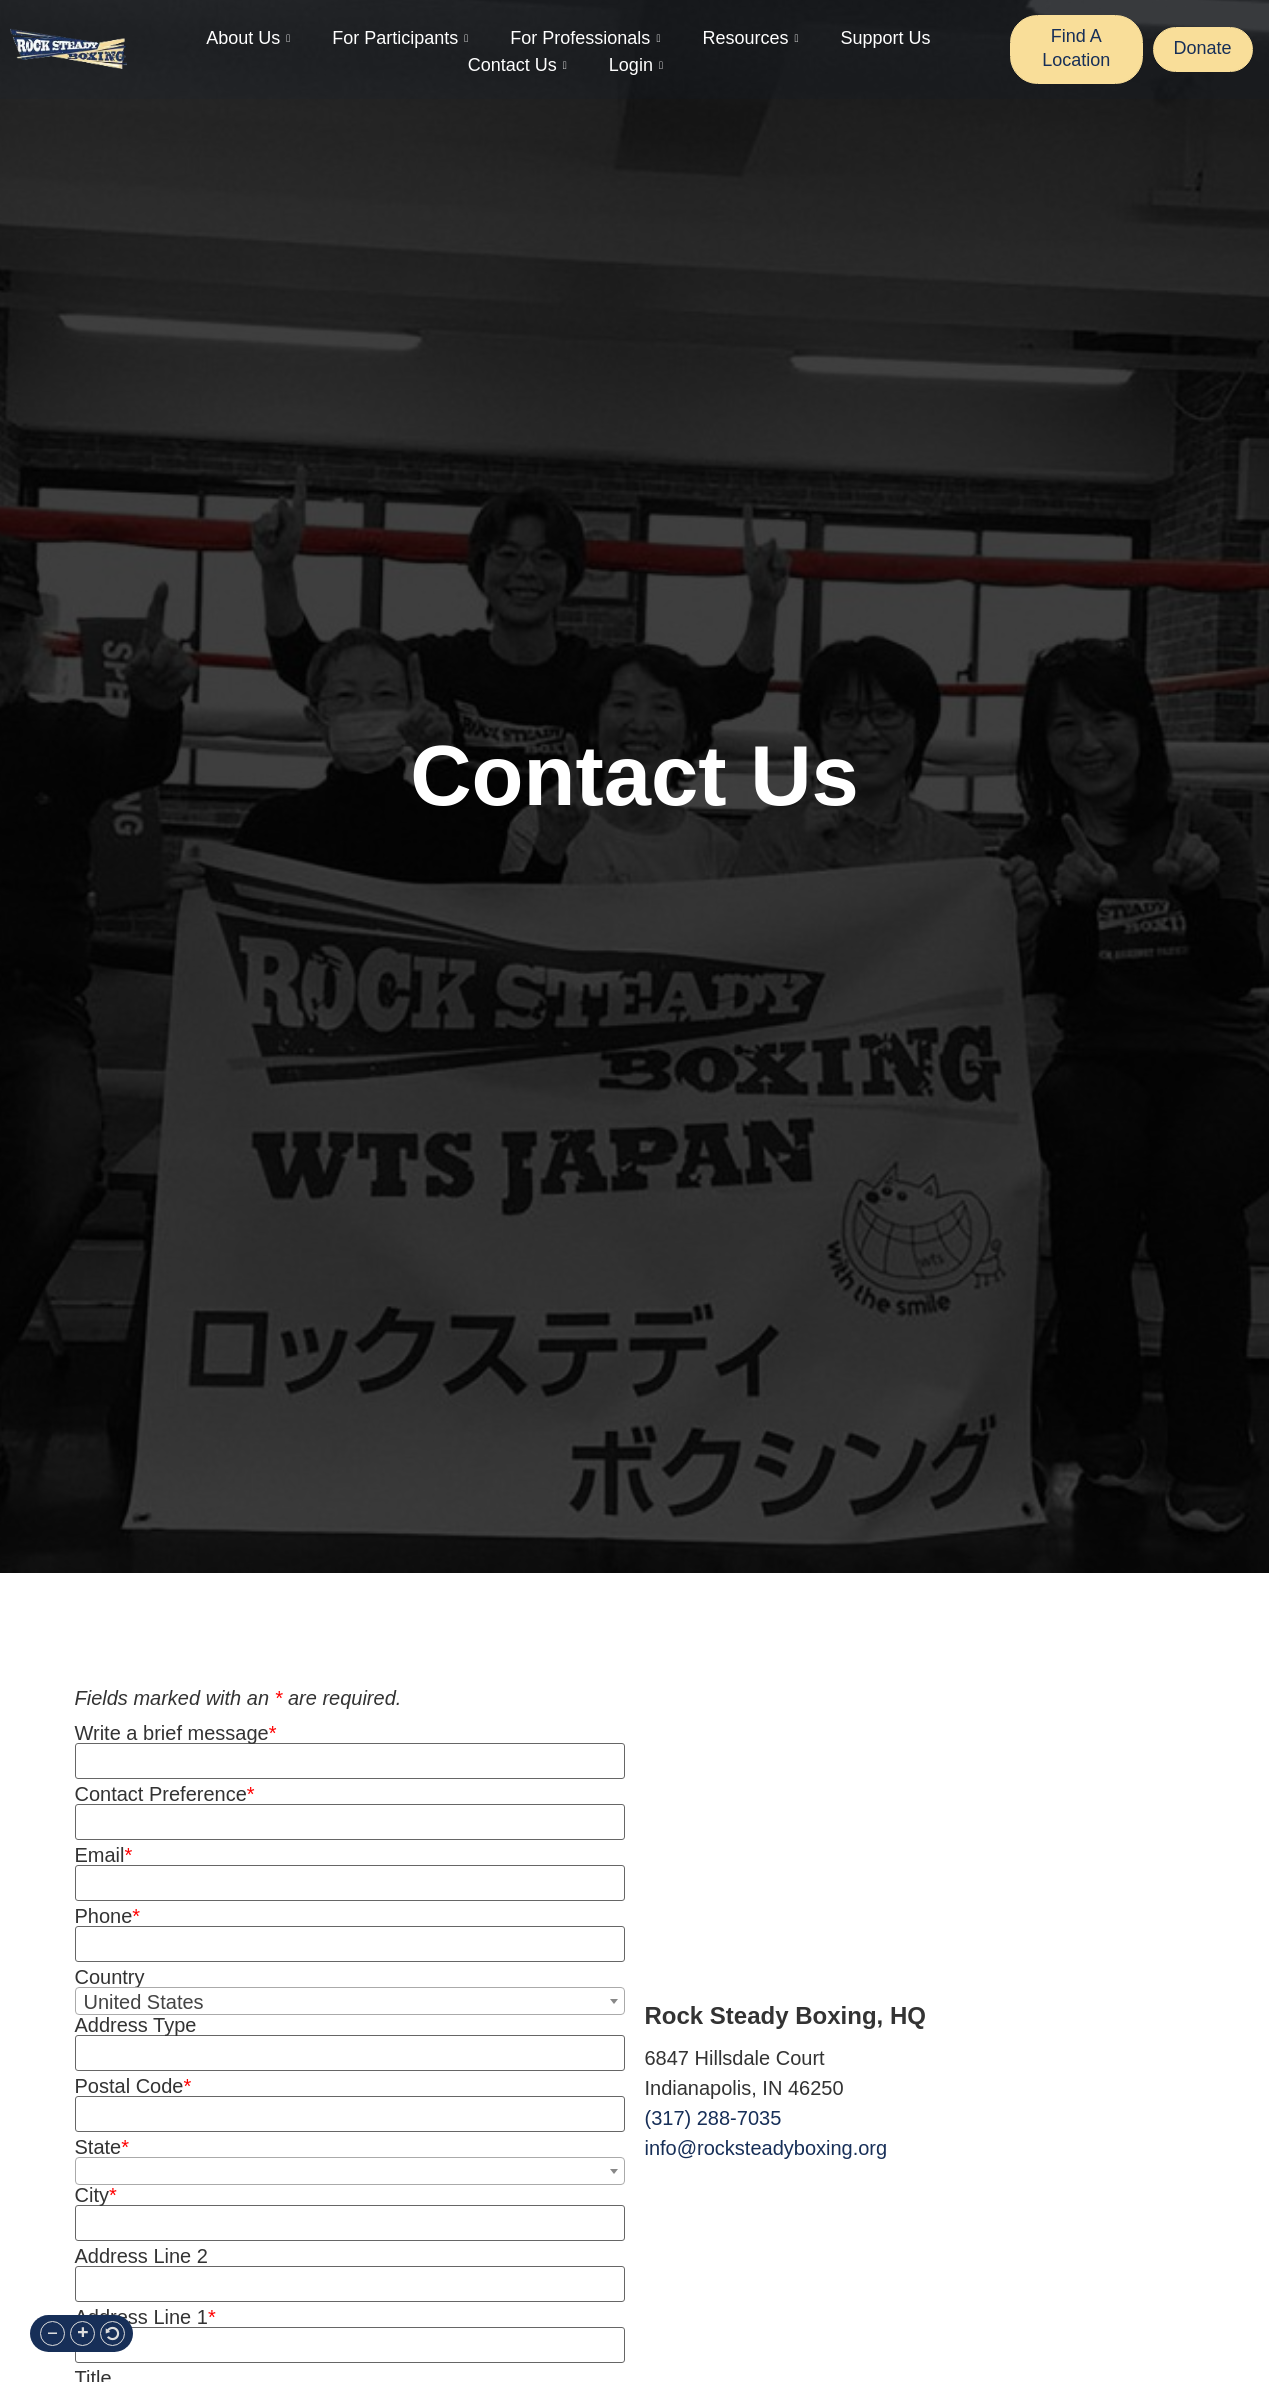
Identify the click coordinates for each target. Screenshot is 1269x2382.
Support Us (885, 38)
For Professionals (585, 38)
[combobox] (350, 2001)
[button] (52, 2333)
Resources (750, 38)
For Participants (400, 38)
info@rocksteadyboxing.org (766, 2148)
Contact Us (517, 65)
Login (636, 65)
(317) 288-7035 (713, 2118)
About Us (248, 38)
